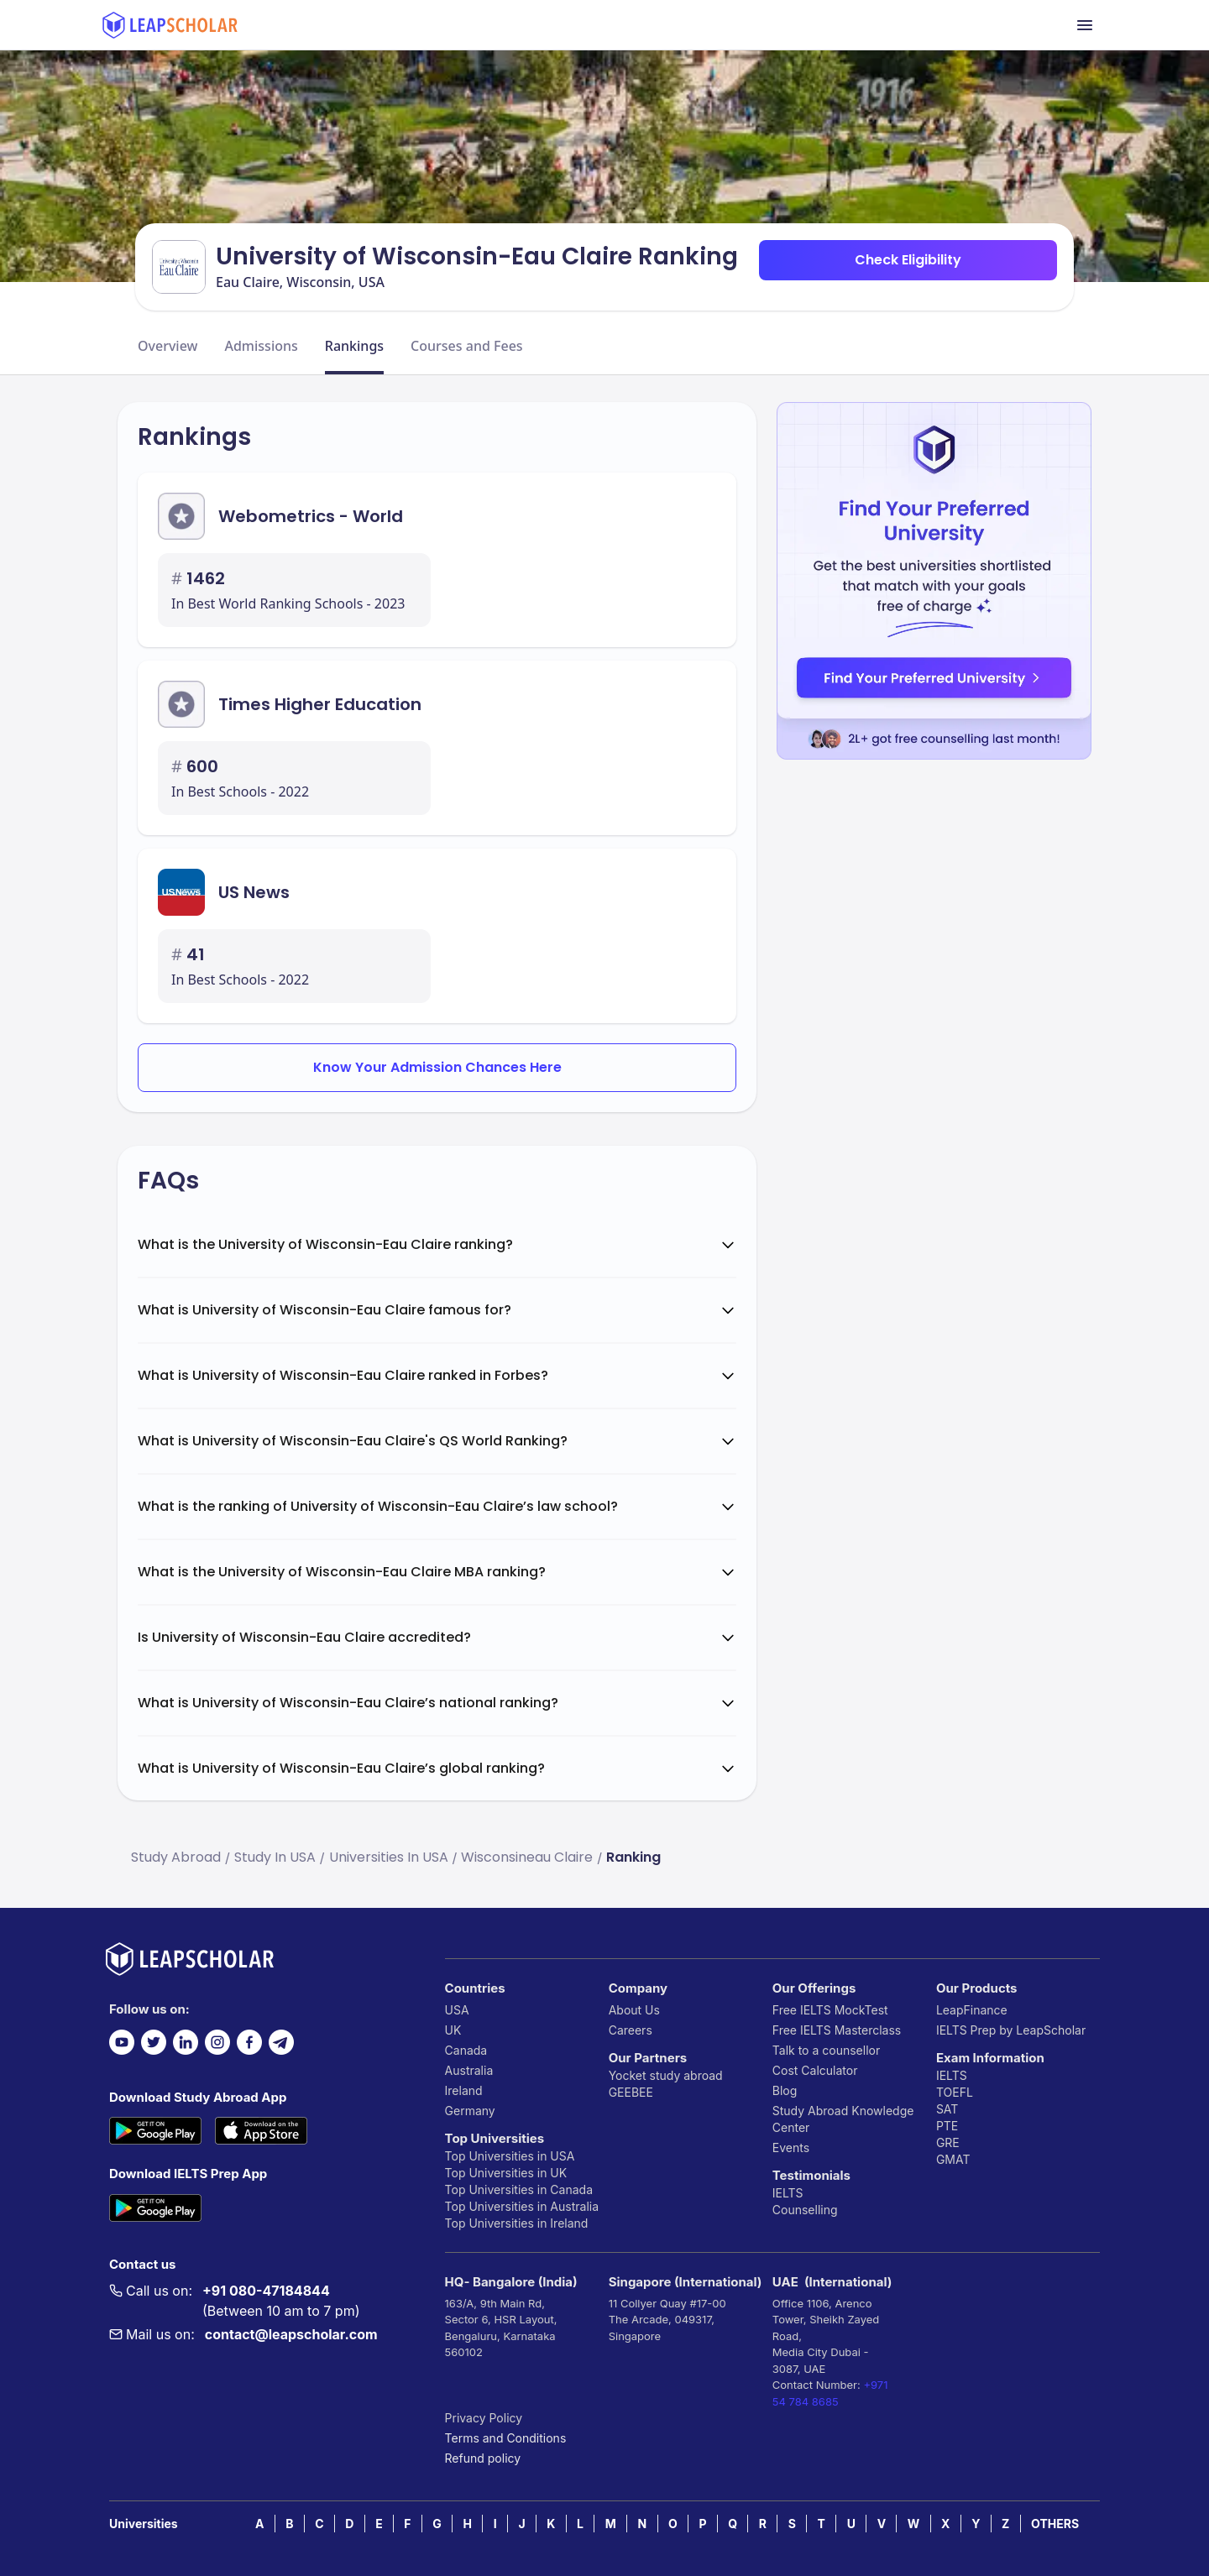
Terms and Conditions (506, 2438)
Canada (466, 2050)
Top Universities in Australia (522, 2206)
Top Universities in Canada (519, 2189)
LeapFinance (972, 2010)
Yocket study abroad (666, 2075)
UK (453, 2030)
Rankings (354, 346)
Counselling (805, 2209)
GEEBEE (631, 2092)
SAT (947, 2109)
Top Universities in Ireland (517, 2223)
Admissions (260, 346)
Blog (785, 2090)
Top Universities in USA (510, 2156)
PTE (947, 2126)
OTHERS (1055, 2523)
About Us (634, 2010)
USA (457, 2010)
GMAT (953, 2159)
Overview (167, 346)
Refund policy (483, 2458)
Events (790, 2147)
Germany (470, 2110)
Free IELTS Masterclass (836, 2030)
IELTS (787, 2193)
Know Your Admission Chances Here (437, 1067)
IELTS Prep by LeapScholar (1011, 2030)
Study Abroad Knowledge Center (843, 2118)
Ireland (464, 2090)
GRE (948, 2142)
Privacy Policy (484, 2418)
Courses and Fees (467, 346)
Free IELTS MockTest (830, 2010)
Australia (469, 2070)
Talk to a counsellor (826, 2050)
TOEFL (954, 2092)
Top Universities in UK (506, 2173)
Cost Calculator (815, 2070)
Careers (630, 2030)
